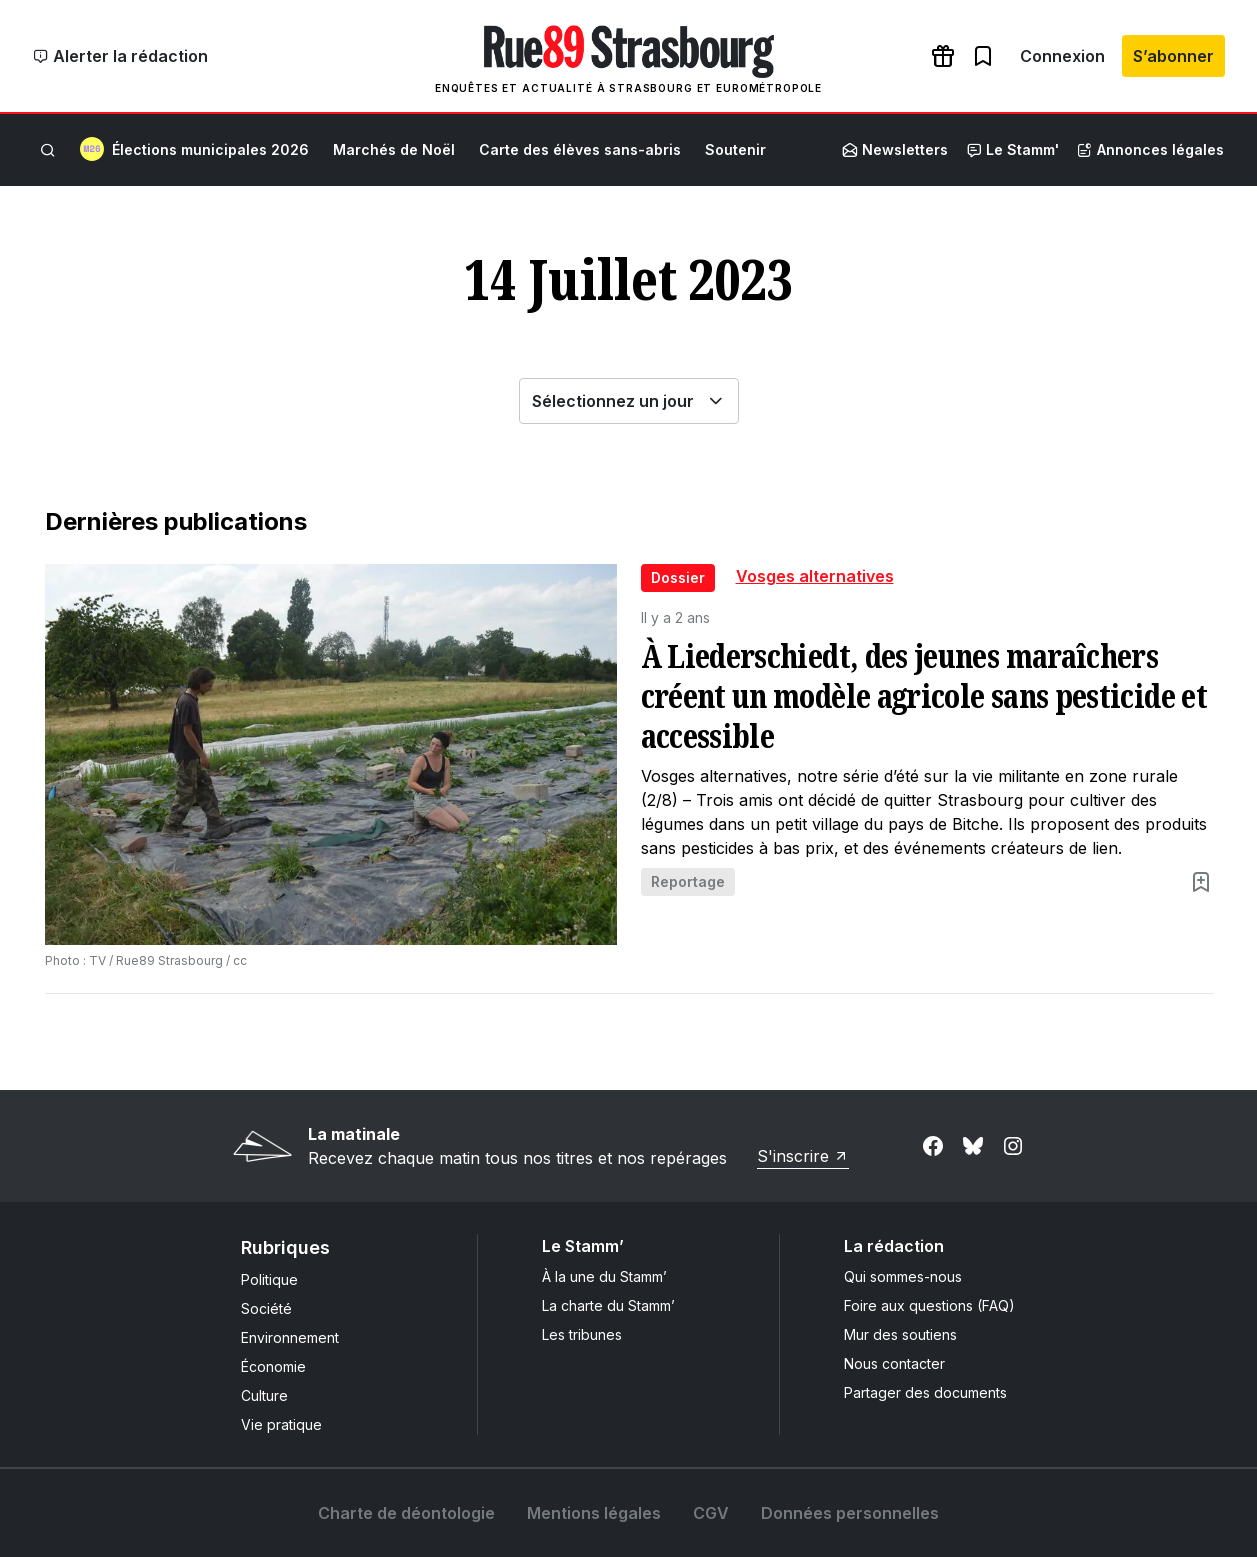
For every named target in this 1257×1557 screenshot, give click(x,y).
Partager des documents (925, 1392)
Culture (264, 1395)
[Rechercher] (48, 150)
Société (266, 1308)
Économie (273, 1366)
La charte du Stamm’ (608, 1305)
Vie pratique (281, 1424)
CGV (711, 1513)
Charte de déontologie (406, 1513)
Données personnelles (850, 1513)
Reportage (688, 881)
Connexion (1062, 56)
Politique (269, 1279)
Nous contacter (894, 1363)
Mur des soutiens (900, 1334)
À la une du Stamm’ (604, 1276)
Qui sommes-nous (903, 1276)
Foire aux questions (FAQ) (929, 1305)
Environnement (290, 1337)
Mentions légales (594, 1513)
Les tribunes (582, 1334)
